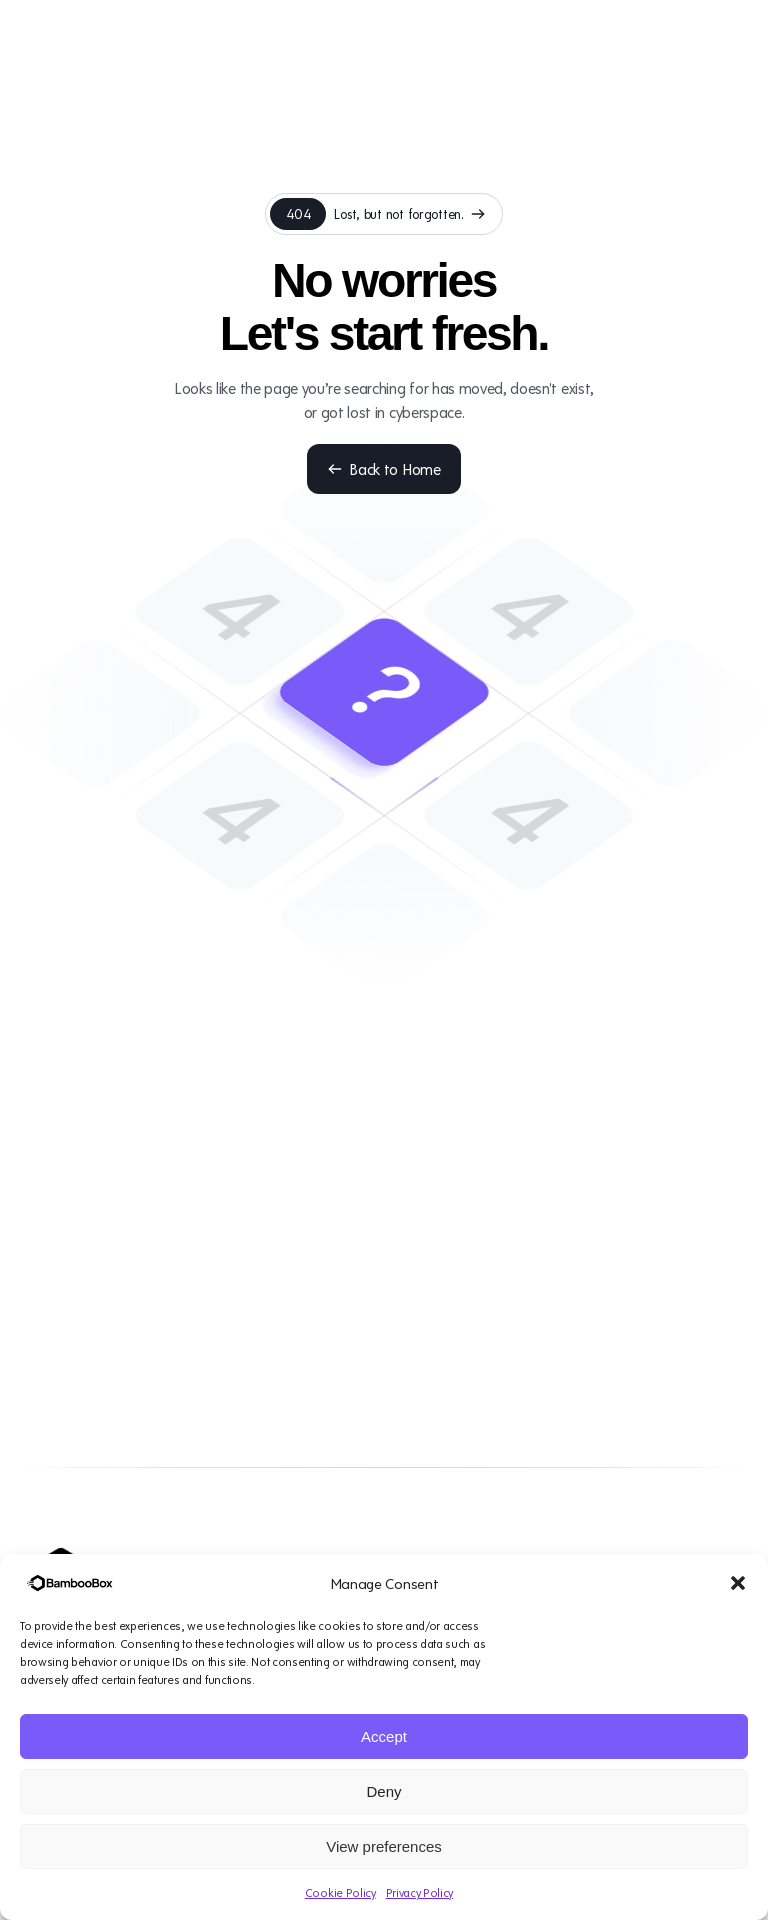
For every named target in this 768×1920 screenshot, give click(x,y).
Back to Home (383, 468)
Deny (383, 1791)
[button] (738, 1583)
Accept (384, 1736)
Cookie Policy (340, 1892)
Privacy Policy (420, 1892)
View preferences (384, 1846)
